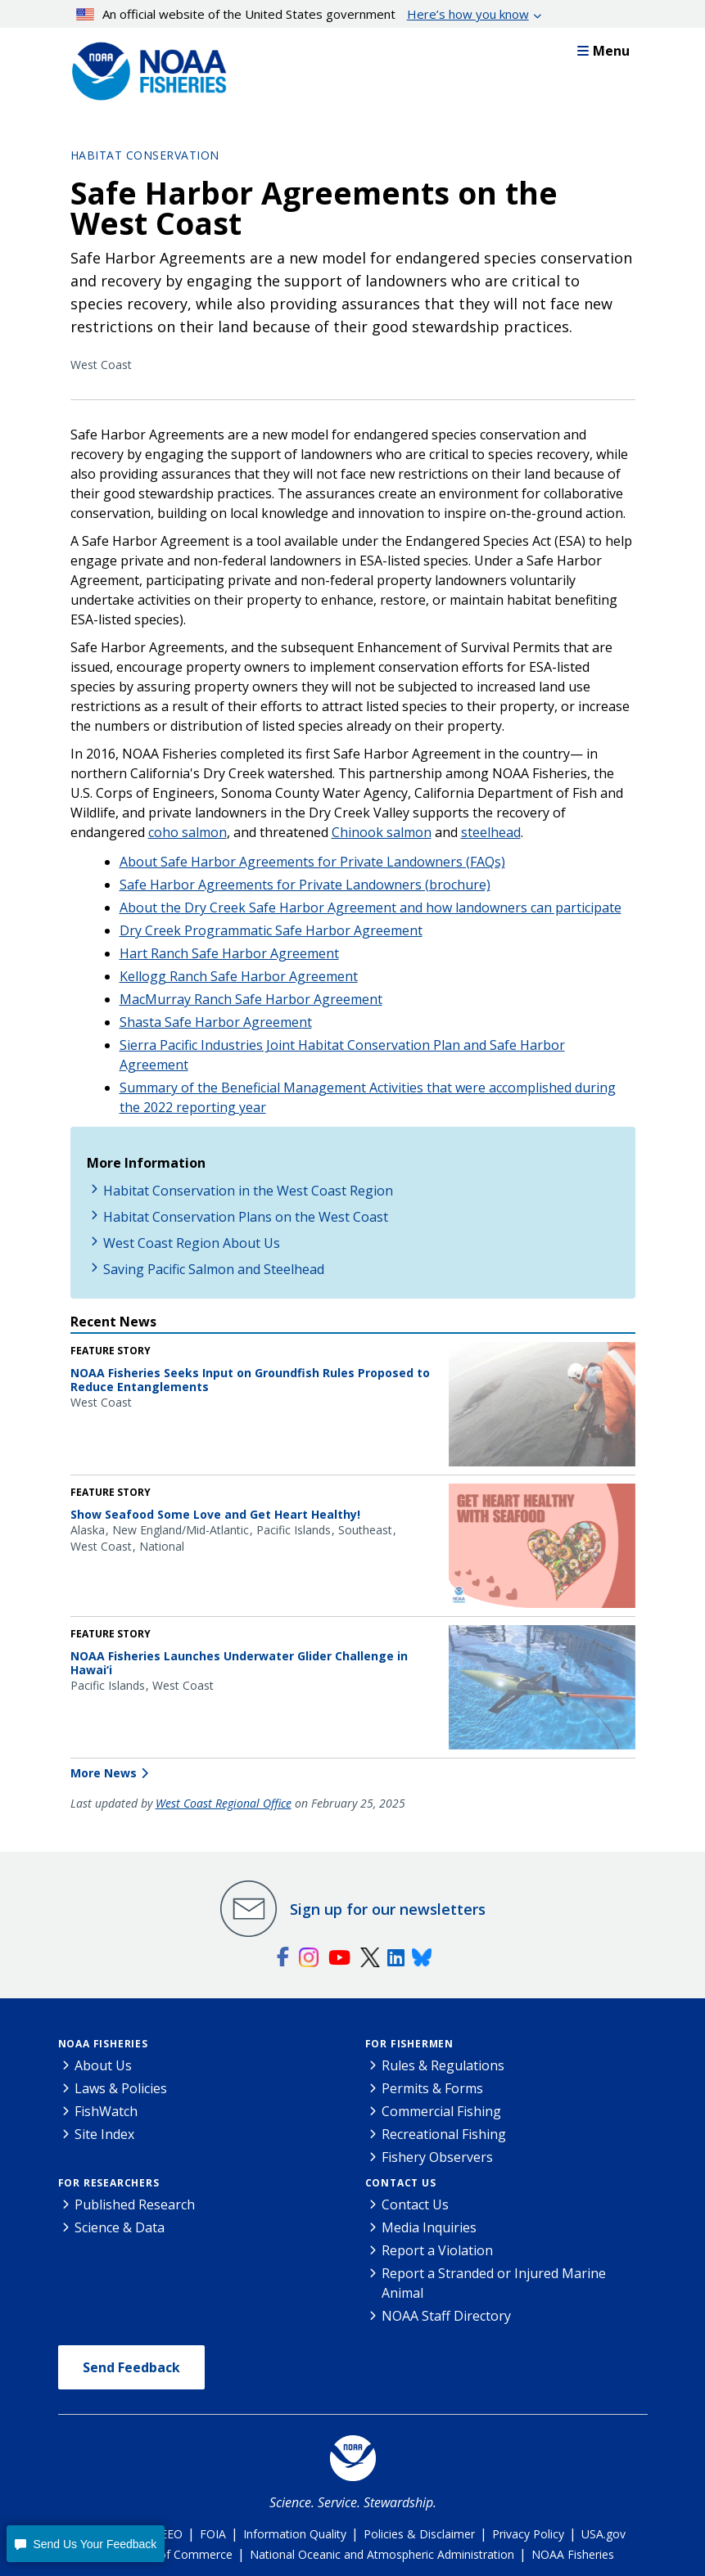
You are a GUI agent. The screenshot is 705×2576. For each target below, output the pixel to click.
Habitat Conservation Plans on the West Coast (245, 1217)
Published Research (135, 2204)
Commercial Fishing (441, 2111)
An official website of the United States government (302, 14)
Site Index (104, 2134)
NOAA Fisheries (103, 2044)
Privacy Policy (528, 2534)
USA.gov (603, 2534)
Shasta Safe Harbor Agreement (216, 1022)
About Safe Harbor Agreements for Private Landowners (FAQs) (312, 862)
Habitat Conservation (144, 155)
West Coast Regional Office (223, 1803)
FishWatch (106, 2111)
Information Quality (294, 2534)
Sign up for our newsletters (388, 1909)
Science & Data (120, 2227)
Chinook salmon (382, 832)
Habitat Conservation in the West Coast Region (248, 1191)
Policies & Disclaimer (419, 2534)
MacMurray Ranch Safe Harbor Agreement (251, 999)
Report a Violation (437, 2250)
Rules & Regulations (443, 2065)
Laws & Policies (121, 2088)
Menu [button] (603, 51)
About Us (103, 2065)
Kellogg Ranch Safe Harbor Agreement (239, 976)
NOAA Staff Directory (446, 2316)
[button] (86, 2543)
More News (103, 1773)
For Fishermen (409, 2044)
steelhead (491, 832)
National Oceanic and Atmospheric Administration (382, 2554)
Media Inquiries (429, 2227)
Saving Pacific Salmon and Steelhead (213, 1269)
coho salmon (187, 832)
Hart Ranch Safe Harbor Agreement (229, 953)
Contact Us (400, 2183)
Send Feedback (131, 2367)
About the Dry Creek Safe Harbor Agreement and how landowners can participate (370, 907)
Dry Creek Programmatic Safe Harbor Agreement (271, 930)
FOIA (213, 2534)
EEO (171, 2534)
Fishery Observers (437, 2157)
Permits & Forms (432, 2088)
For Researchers (109, 2183)
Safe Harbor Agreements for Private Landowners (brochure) (305, 885)
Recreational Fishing (444, 2134)
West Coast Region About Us (191, 1243)
